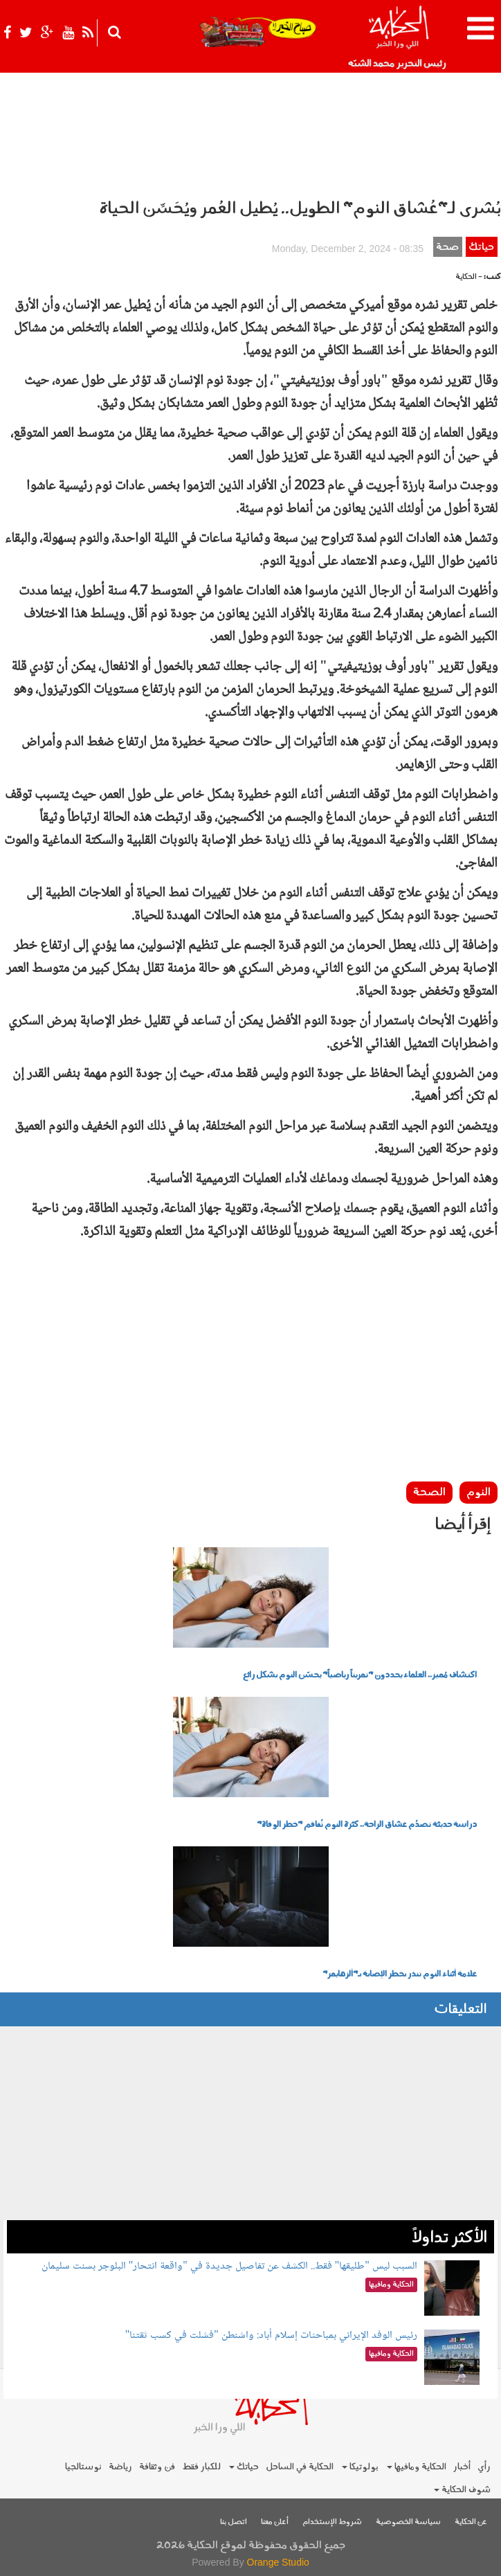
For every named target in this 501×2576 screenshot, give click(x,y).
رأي (484, 2467)
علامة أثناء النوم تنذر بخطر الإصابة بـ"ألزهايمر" (399, 1974)
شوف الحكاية (462, 2489)
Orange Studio (278, 2562)
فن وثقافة (157, 2467)
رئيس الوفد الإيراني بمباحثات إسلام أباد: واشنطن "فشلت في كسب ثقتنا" (271, 2335)
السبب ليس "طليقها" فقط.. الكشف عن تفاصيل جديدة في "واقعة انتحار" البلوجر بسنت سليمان (229, 2266)
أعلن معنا (275, 2522)
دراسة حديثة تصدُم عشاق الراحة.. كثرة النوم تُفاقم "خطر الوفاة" (367, 1825)
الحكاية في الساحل (300, 2467)
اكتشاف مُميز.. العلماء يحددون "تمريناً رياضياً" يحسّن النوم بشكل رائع (360, 1675)
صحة (447, 247)
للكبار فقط (201, 2467)
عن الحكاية (471, 2522)
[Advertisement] (250, 1381)
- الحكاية (468, 277)
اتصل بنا (233, 2522)
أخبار (462, 2467)
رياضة (120, 2467)
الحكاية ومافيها (416, 2467)
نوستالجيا (83, 2467)
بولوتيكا (360, 2467)
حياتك (481, 247)
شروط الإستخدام (332, 2522)
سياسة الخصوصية (408, 2522)
